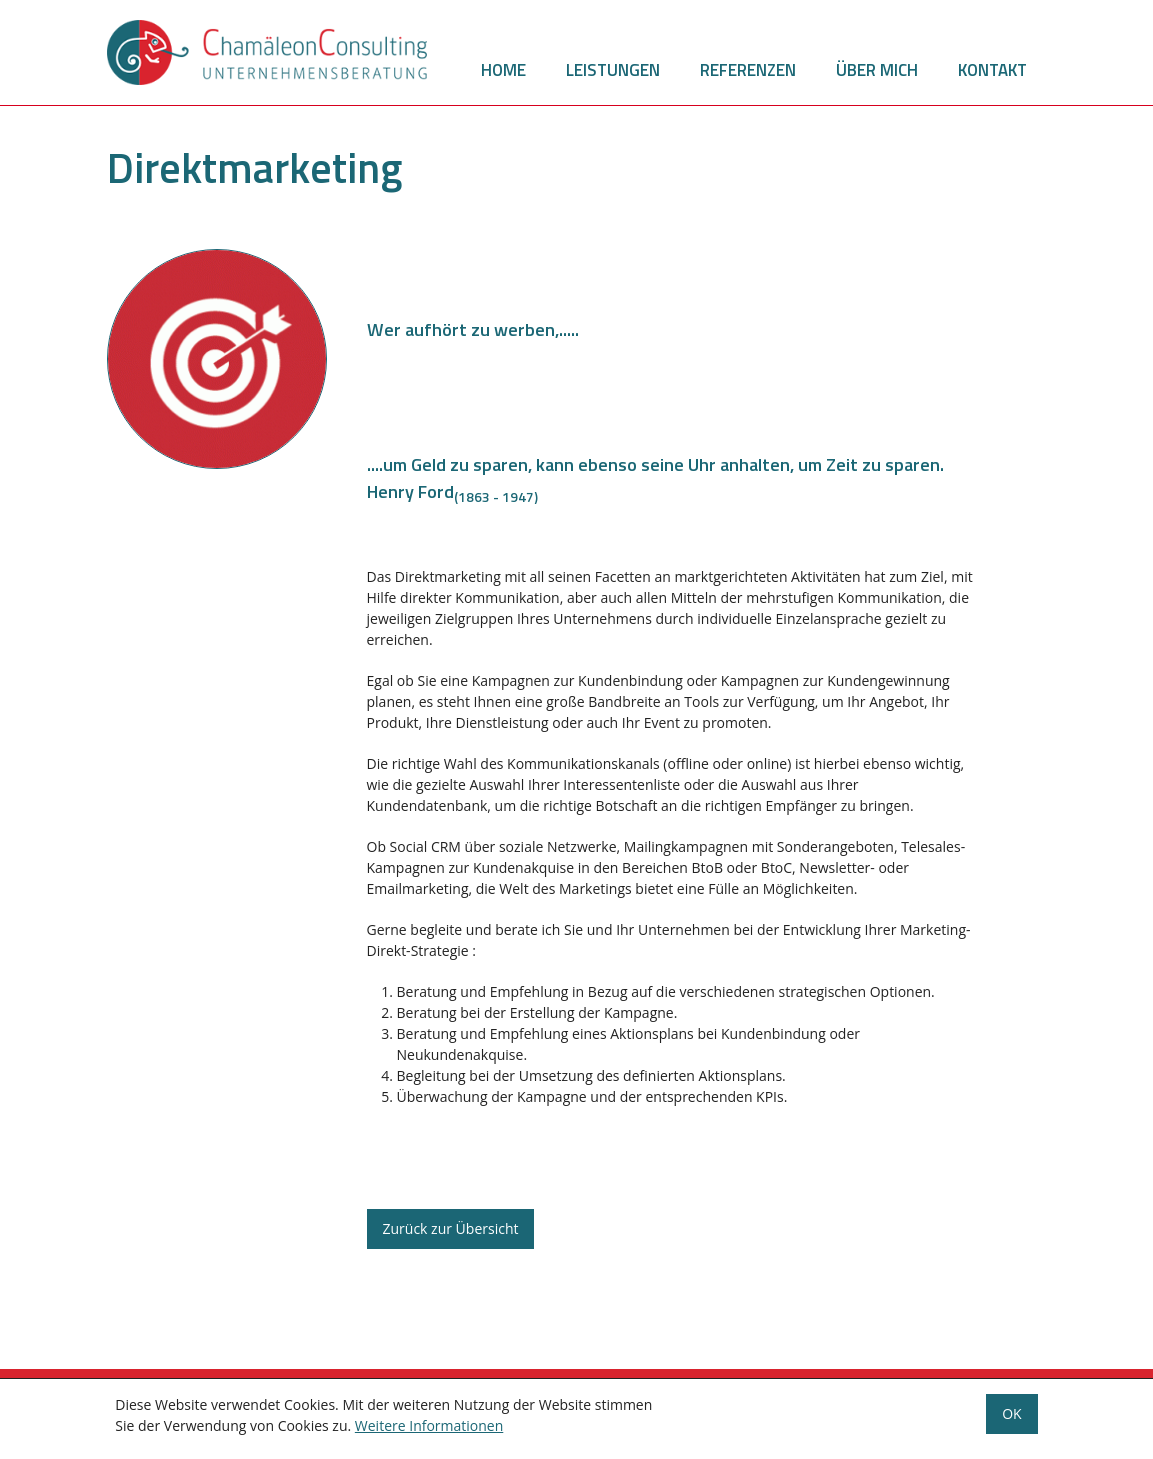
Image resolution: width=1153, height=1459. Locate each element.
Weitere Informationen (429, 1429)
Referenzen (748, 70)
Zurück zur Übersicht (451, 1228)
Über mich (877, 70)
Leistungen (613, 70)
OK (1011, 1417)
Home (503, 70)
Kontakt (992, 70)
